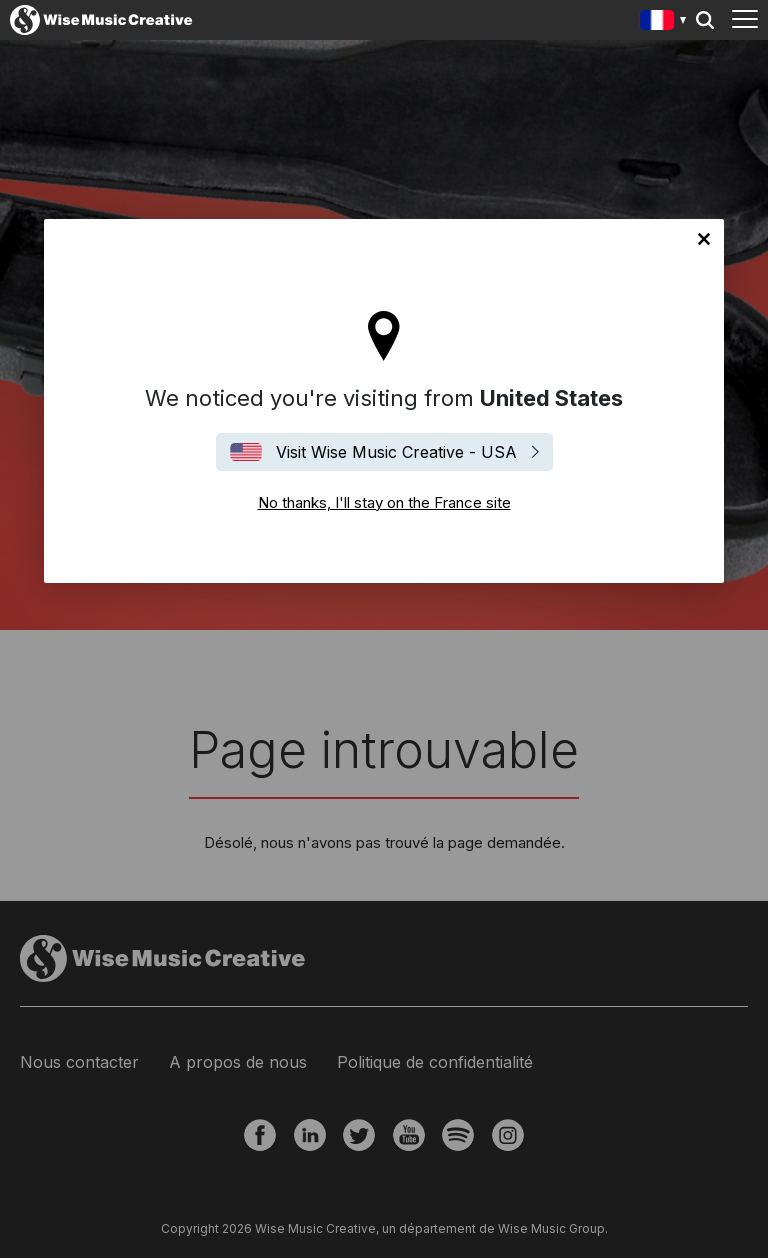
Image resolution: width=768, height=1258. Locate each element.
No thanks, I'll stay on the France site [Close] (704, 239)
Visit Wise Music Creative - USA (396, 452)
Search (705, 20)
